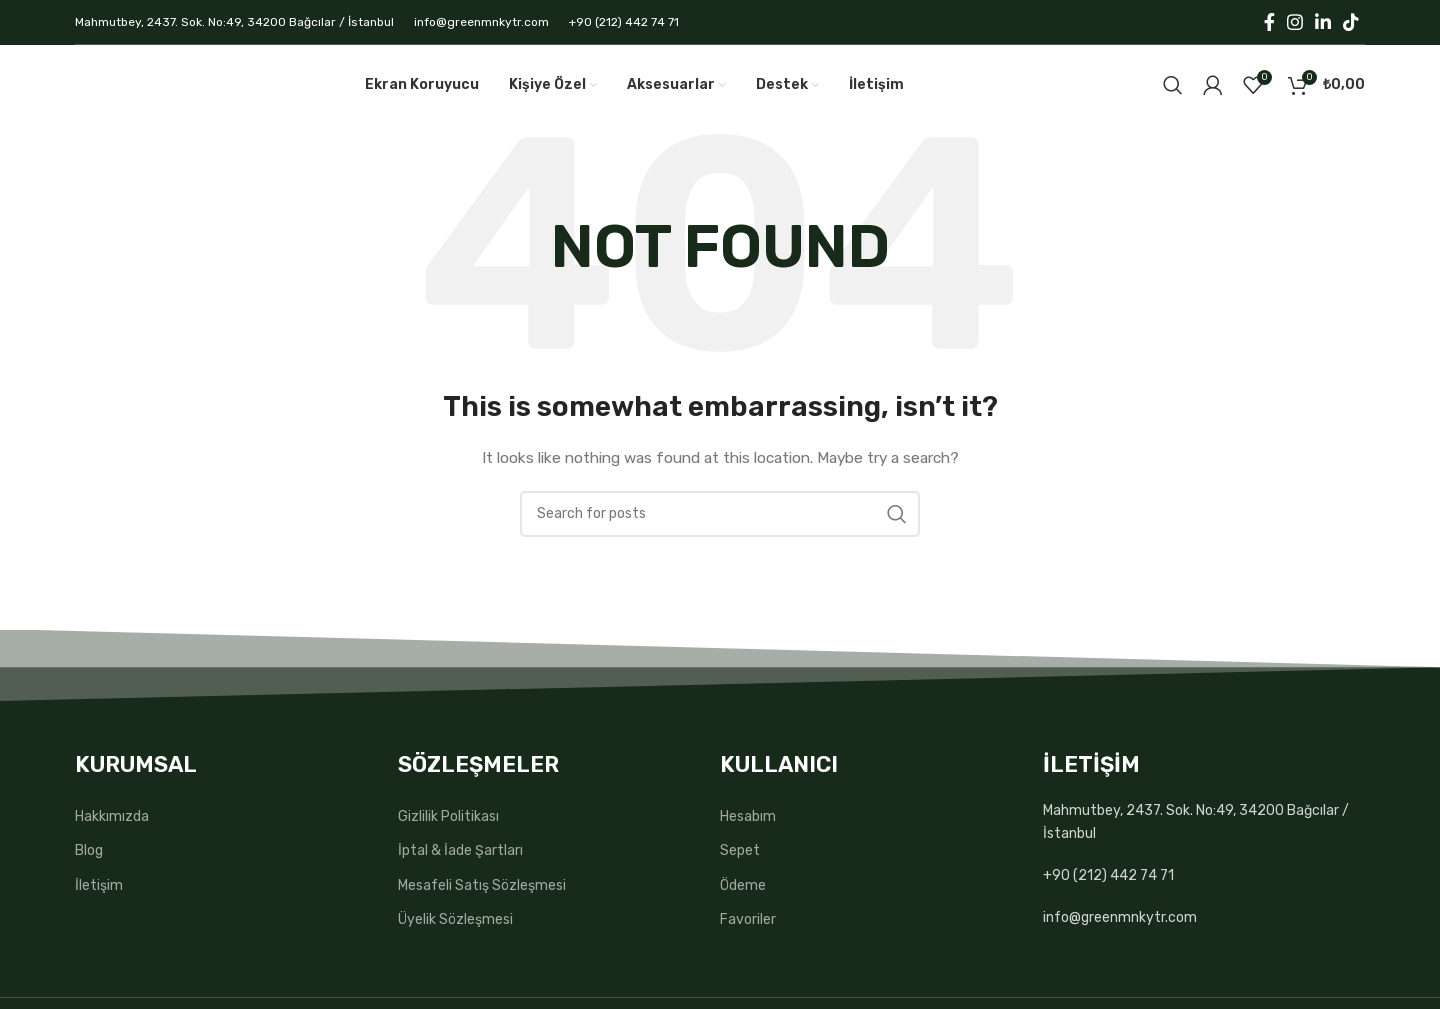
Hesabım (748, 816)
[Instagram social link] (1295, 22)
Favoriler (748, 919)
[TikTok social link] (1351, 22)
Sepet (740, 850)
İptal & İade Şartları (460, 850)
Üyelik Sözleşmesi (455, 919)
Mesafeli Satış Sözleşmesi (482, 885)
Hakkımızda (112, 816)
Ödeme (743, 885)
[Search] (1173, 85)
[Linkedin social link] (1323, 22)
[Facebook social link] (1269, 22)
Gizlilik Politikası (448, 816)
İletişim (99, 885)
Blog (89, 850)
